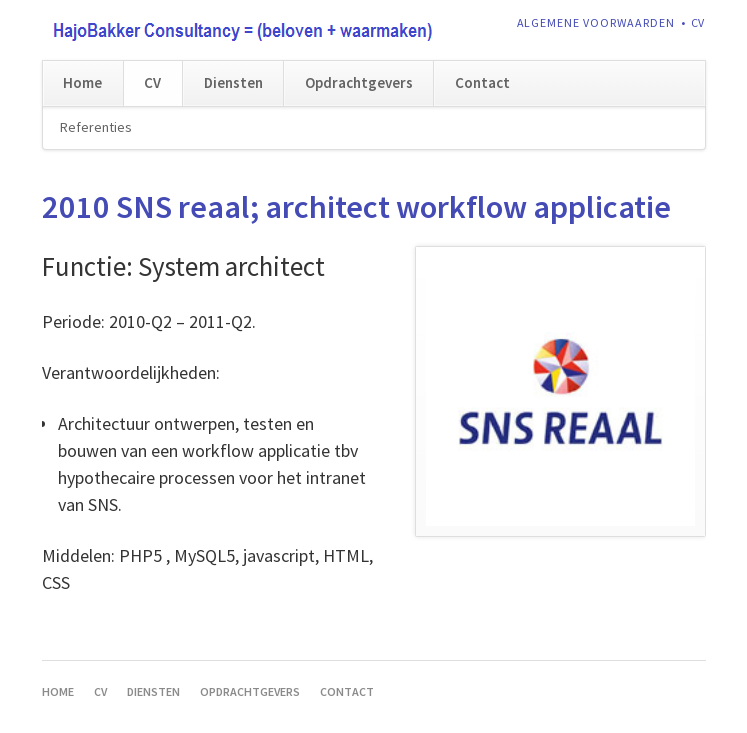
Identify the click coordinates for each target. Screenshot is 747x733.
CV (698, 22)
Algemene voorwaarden (596, 22)
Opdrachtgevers (359, 82)
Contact (482, 82)
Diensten (233, 82)
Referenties (96, 127)
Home (82, 82)
